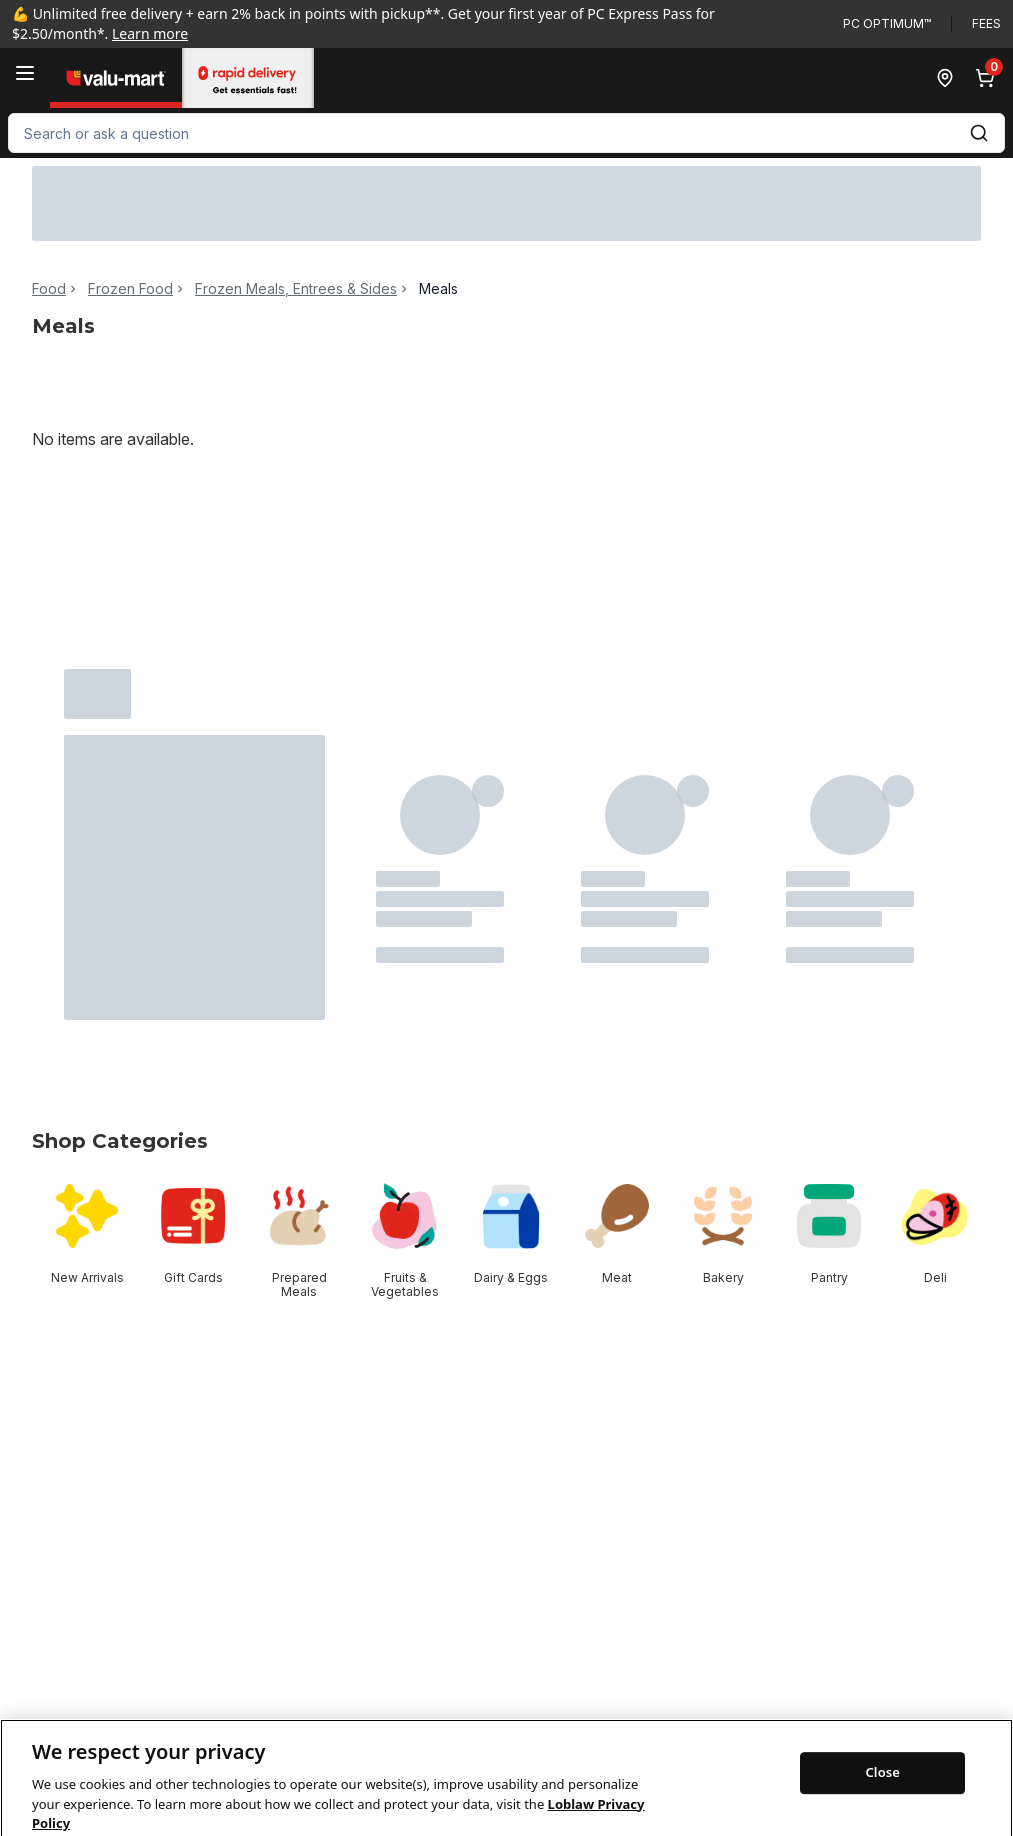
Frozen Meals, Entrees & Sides (296, 289)
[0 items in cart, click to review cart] (989, 78)
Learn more (150, 33)
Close (882, 1794)
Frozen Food (130, 289)
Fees (986, 23)
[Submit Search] (979, 133)
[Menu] (25, 73)
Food (49, 289)
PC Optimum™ (887, 23)
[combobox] (506, 133)
